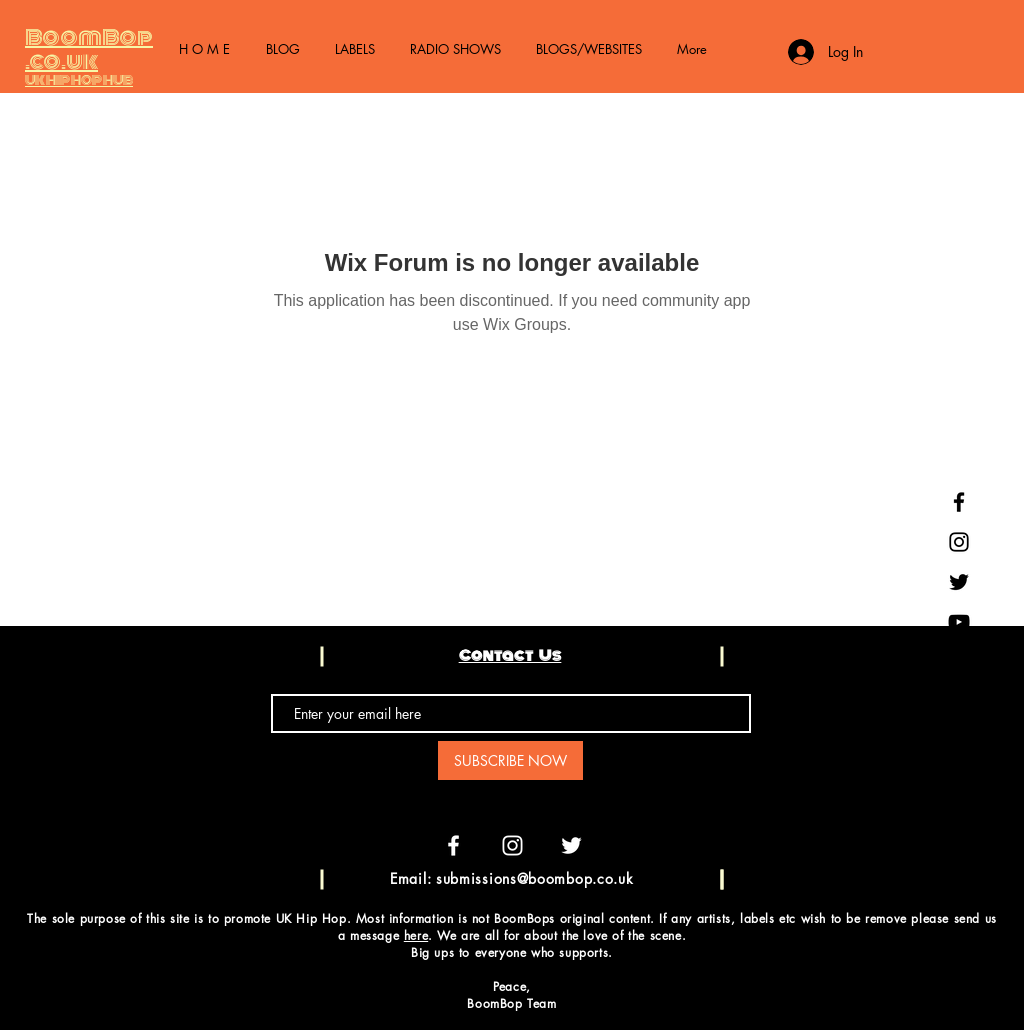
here (416, 935)
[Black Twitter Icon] (959, 582)
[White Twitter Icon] (571, 845)
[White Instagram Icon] (512, 845)
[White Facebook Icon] (453, 845)
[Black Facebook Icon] (959, 502)
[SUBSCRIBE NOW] (510, 760)
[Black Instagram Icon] (959, 542)
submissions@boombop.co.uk (535, 878)
